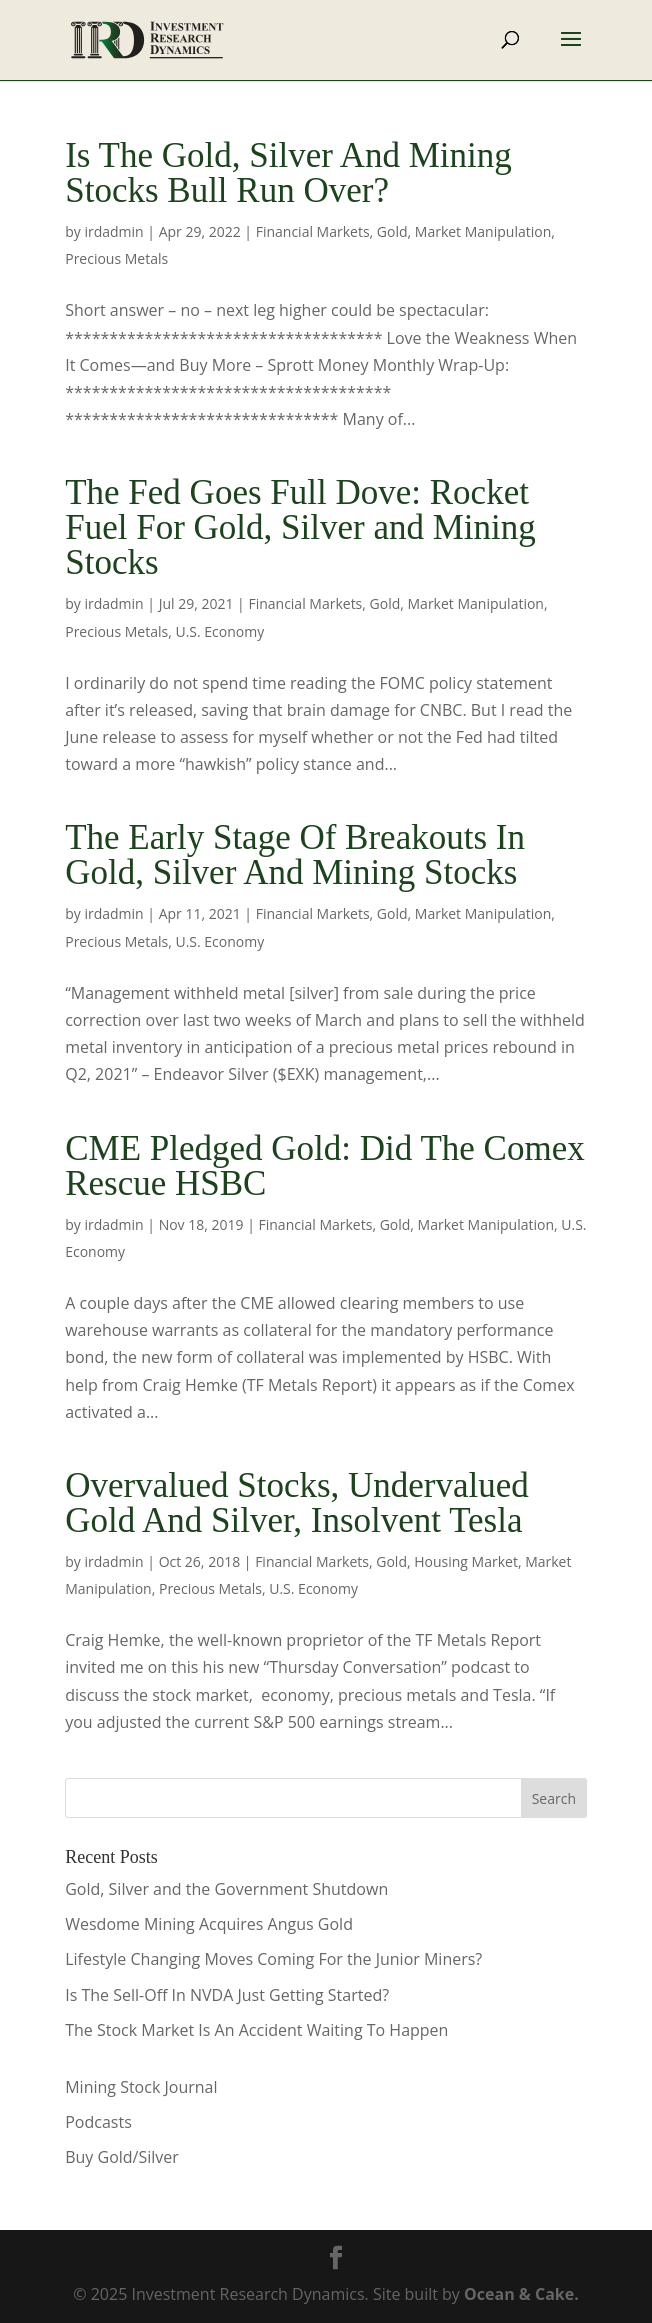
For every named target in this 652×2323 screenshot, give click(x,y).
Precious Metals (116, 258)
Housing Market (466, 1561)
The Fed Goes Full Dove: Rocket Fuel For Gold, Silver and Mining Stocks (300, 527)
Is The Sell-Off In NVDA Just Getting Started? (227, 1995)
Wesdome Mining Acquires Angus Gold (209, 1924)
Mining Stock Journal (141, 2087)
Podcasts (98, 2122)
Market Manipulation (483, 231)
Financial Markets (313, 231)
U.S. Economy (219, 631)
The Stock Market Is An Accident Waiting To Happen (256, 2030)
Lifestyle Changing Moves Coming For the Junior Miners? (273, 1959)
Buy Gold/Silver (122, 2157)
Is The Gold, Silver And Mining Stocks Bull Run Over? (288, 173)
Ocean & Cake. (521, 2294)
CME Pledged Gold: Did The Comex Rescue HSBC (324, 1166)
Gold (392, 231)
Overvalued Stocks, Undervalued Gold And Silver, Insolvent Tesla (297, 1503)
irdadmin (113, 231)
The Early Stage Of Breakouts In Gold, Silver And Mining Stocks (295, 855)
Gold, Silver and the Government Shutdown (226, 1889)
